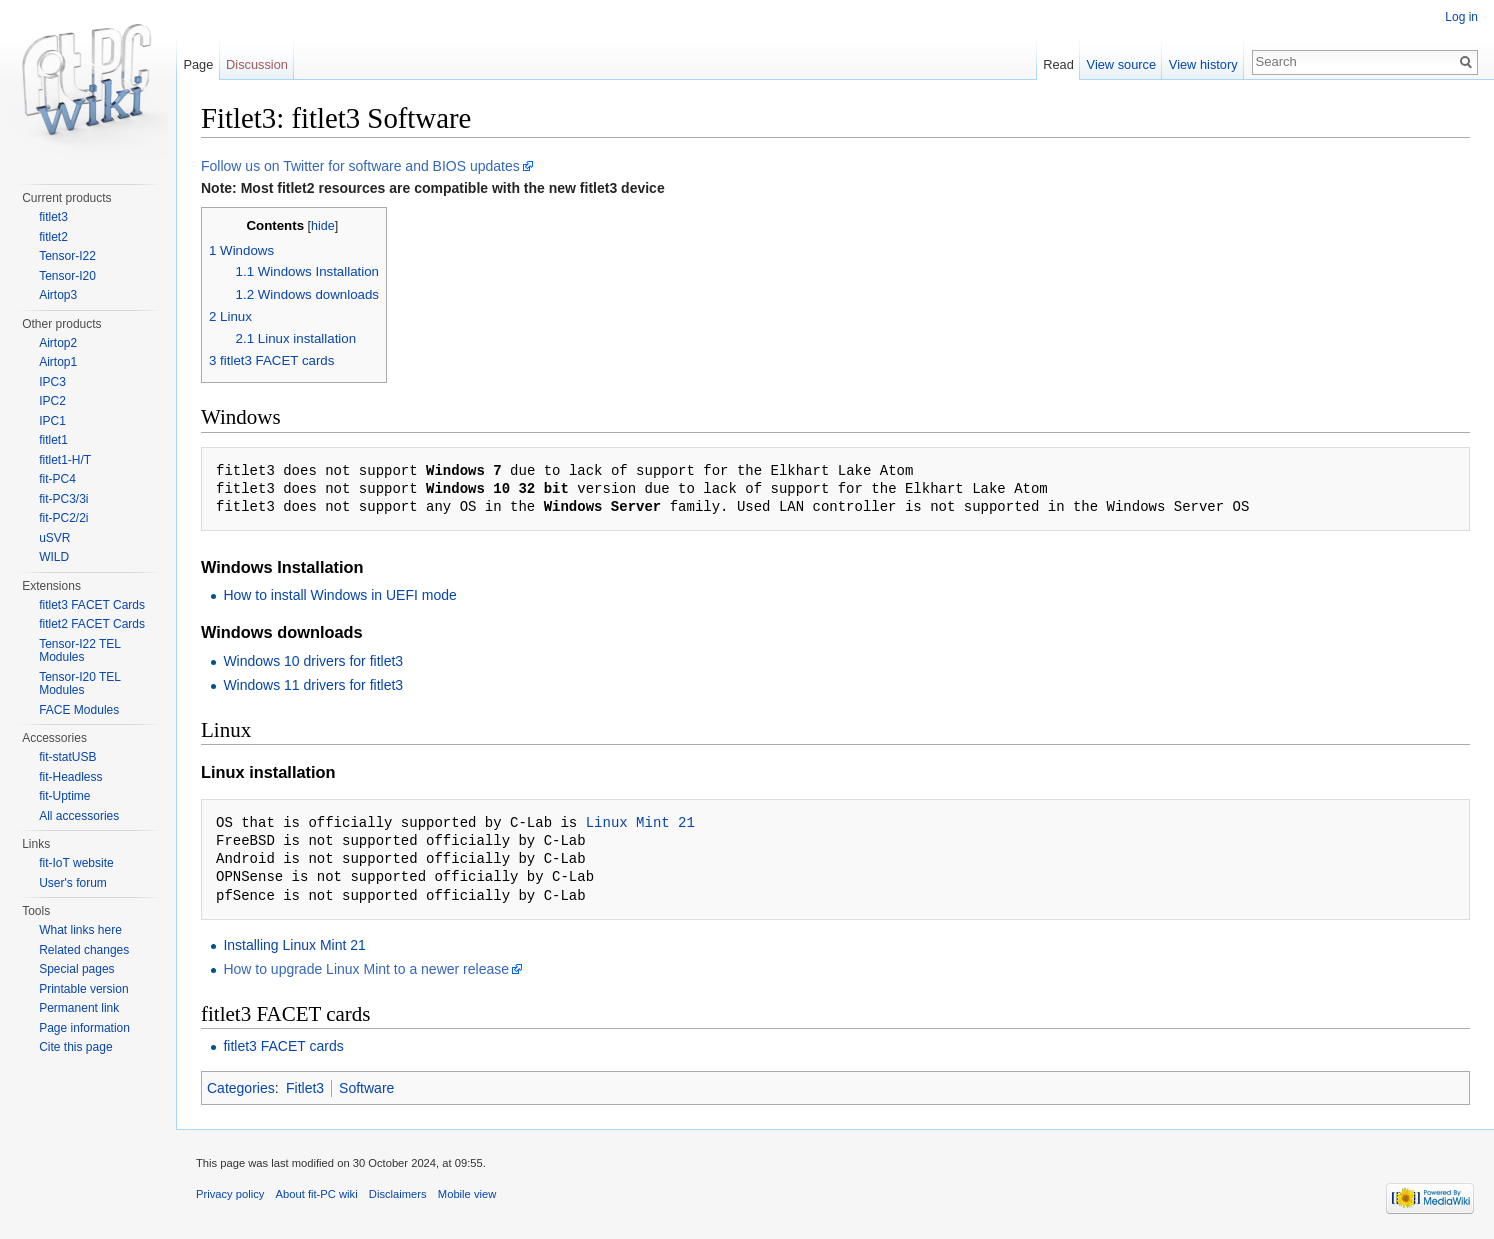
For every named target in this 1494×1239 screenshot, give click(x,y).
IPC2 (52, 401)
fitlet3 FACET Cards (92, 605)
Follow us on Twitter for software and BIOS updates (360, 166)
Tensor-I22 (67, 256)
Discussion (257, 64)
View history (1203, 64)
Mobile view (467, 1194)
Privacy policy (230, 1194)
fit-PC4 (57, 479)
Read (1058, 64)
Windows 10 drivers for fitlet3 (313, 661)
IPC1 (52, 421)
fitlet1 (53, 440)
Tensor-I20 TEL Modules (79, 684)
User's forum (73, 883)
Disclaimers (398, 1194)
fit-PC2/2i (63, 518)
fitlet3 (53, 217)
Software (366, 1088)
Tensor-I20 (67, 276)
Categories (241, 1088)
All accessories (79, 816)
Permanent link (79, 1008)
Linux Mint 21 (640, 822)
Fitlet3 (305, 1088)
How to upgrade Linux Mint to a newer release (366, 969)
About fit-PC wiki (317, 1194)
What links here (80, 930)
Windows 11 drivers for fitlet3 (313, 685)
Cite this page (75, 1047)
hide (323, 226)
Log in (1461, 17)
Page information (84, 1028)
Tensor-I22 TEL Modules (79, 651)
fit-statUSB (67, 757)
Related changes (84, 950)
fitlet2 (53, 237)
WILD (54, 557)
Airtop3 (58, 295)
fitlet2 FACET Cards (92, 624)
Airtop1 (58, 362)
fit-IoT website (76, 863)
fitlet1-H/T (65, 460)
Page (198, 64)
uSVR (54, 538)
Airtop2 (58, 343)
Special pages (76, 969)
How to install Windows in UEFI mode (339, 595)
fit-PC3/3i (63, 499)
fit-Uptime (64, 796)
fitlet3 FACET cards (283, 1046)
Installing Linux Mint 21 (294, 945)
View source (1121, 64)
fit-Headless (70, 777)
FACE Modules (79, 710)
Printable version (83, 989)
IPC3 (52, 382)
